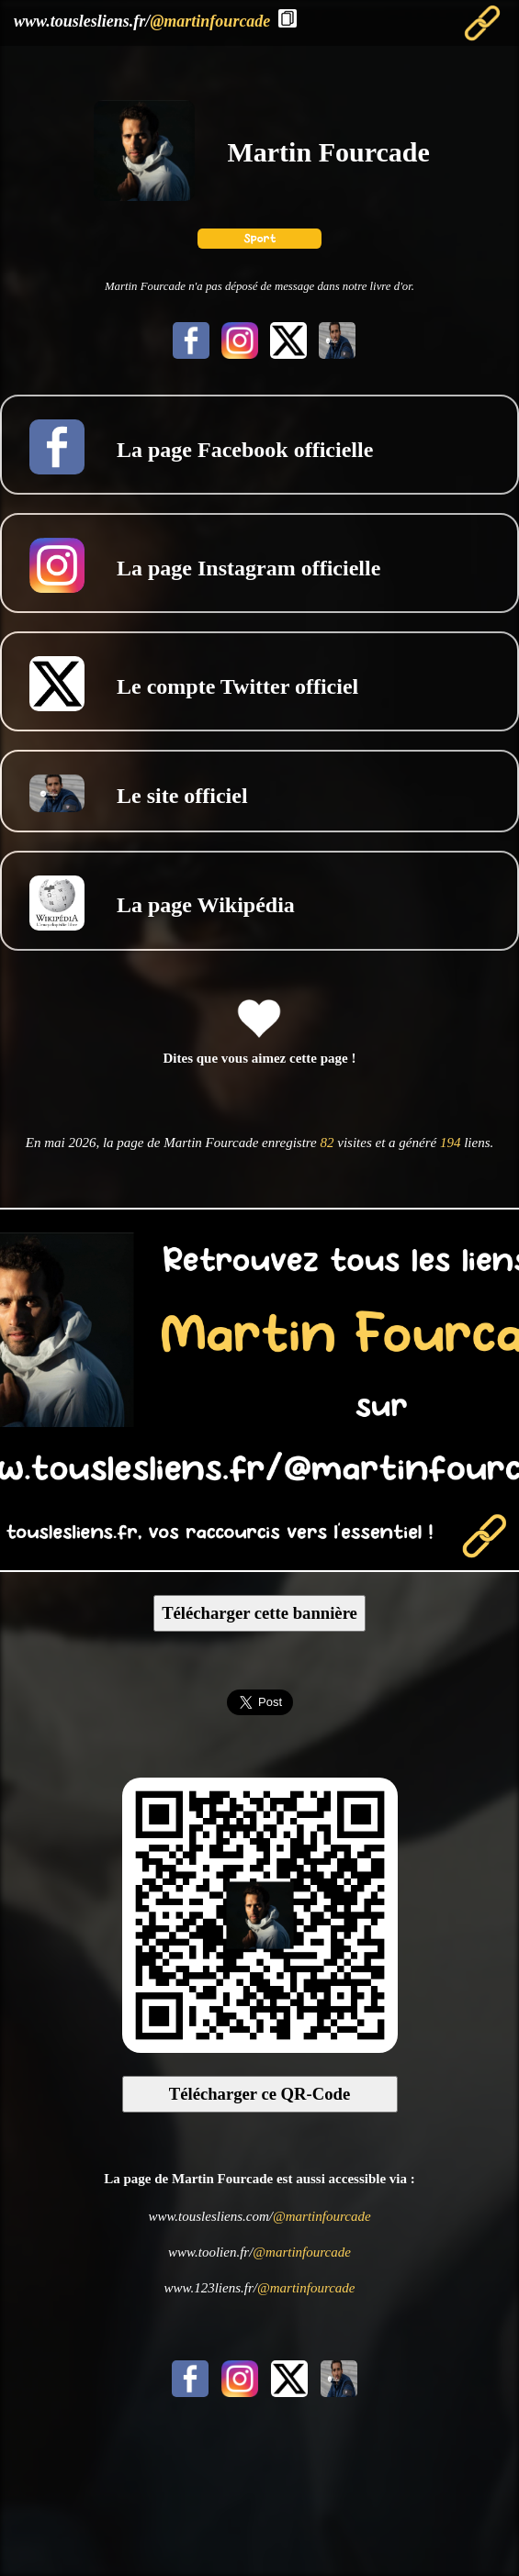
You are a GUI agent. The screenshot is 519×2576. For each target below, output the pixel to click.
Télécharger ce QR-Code (260, 2093)
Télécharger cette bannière (259, 1613)
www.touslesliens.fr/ (142, 21)
